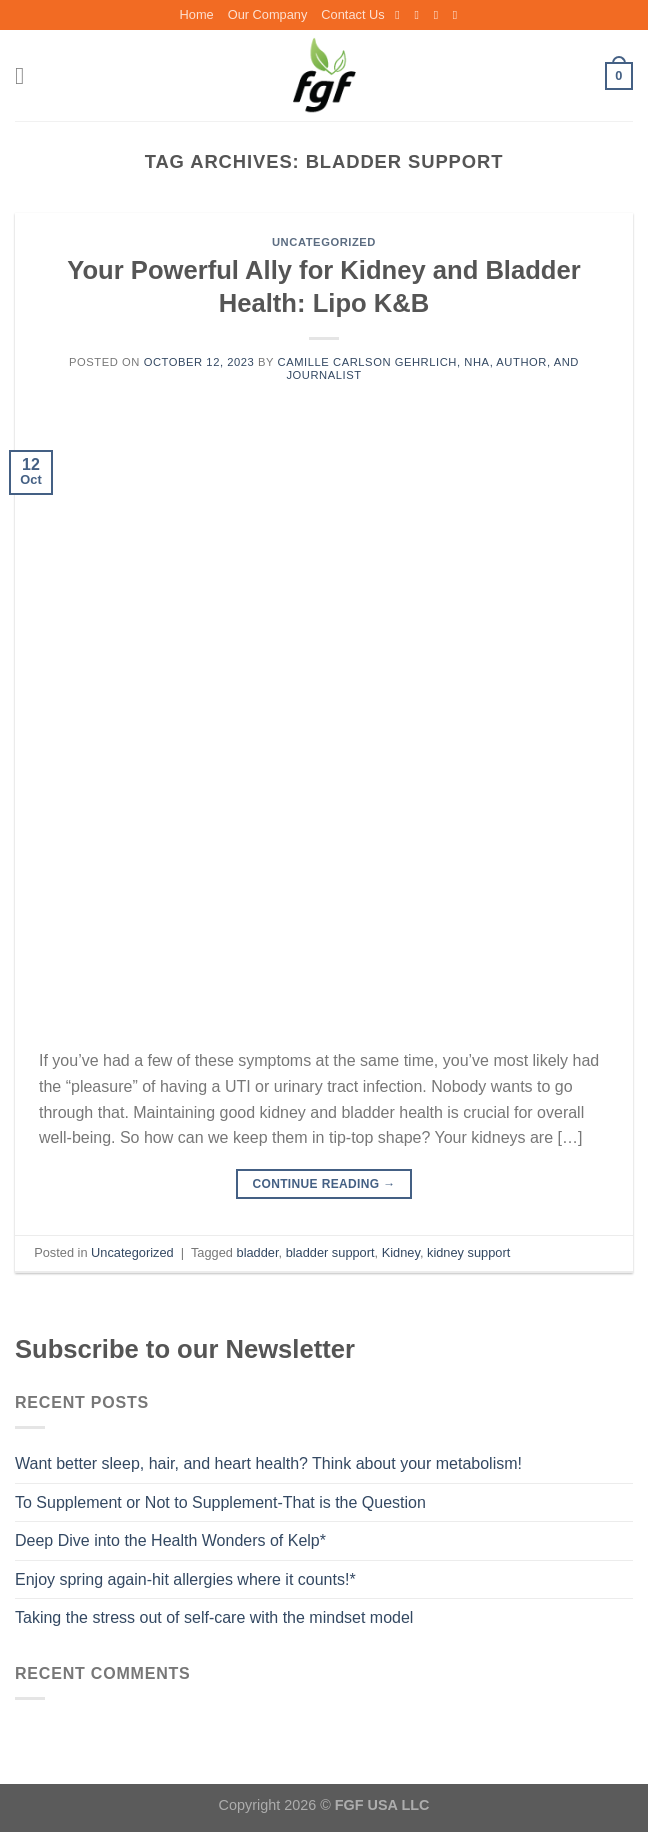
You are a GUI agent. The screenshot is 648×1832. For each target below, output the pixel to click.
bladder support (330, 1252)
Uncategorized (324, 242)
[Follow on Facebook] (401, 15)
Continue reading (323, 1184)
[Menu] (27, 75)
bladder (258, 1252)
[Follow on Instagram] (420, 15)
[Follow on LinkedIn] (459, 15)
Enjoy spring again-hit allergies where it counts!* (185, 1579)
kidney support (468, 1252)
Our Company (268, 14)
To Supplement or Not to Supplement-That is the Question (220, 1502)
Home (197, 14)
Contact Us (352, 14)
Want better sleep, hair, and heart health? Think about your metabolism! (268, 1463)
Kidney (401, 1252)
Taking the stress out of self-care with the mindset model (214, 1617)
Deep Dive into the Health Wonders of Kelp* (170, 1540)
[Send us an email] (440, 15)
